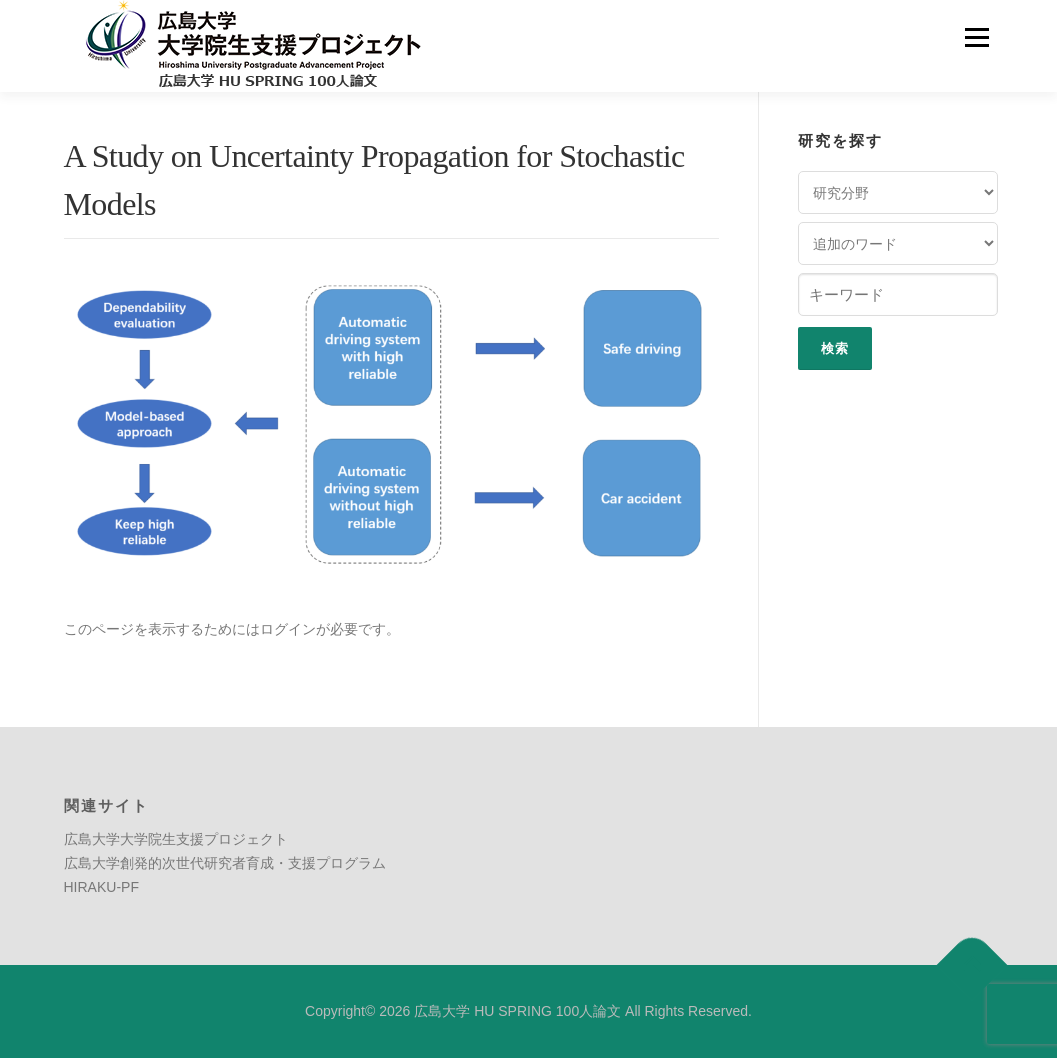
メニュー (976, 37)
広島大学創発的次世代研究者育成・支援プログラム (225, 863)
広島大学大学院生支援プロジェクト (176, 839)
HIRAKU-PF (101, 887)
